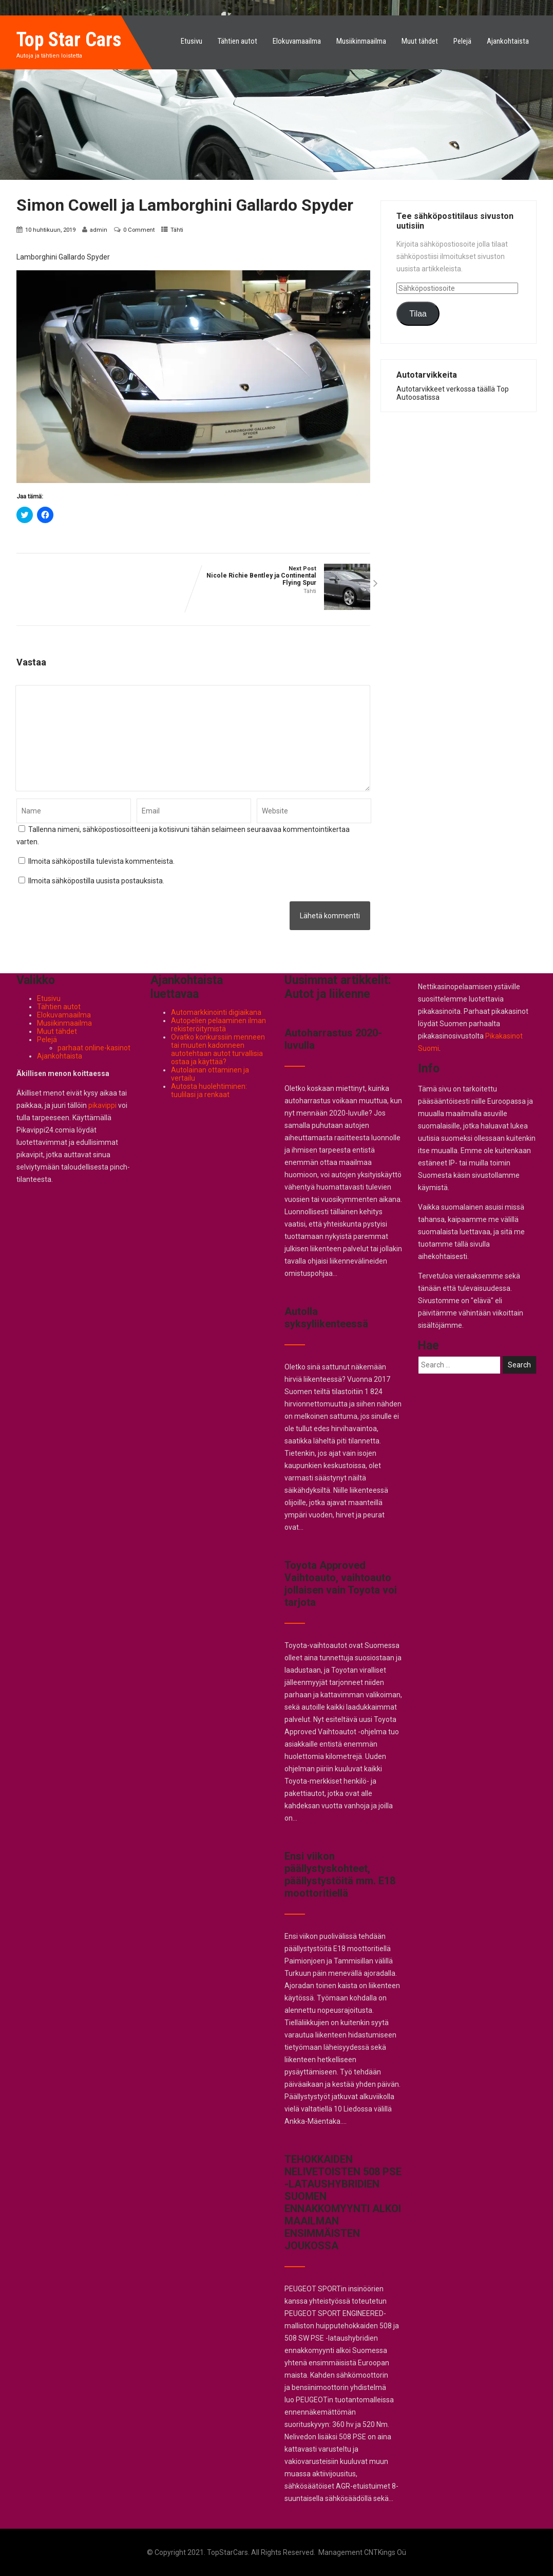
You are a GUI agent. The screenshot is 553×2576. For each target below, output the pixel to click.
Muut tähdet (420, 41)
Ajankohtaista (508, 41)
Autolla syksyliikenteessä (326, 1317)
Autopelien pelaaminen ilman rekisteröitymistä (218, 1024)
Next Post (282, 575)
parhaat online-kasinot (94, 1048)
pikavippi (102, 1105)
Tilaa (418, 313)
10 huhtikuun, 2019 (50, 229)
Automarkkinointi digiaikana (216, 1012)
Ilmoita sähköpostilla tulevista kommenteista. (101, 861)
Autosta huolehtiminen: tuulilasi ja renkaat (209, 1090)
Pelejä (462, 41)
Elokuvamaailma (297, 41)
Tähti (176, 229)
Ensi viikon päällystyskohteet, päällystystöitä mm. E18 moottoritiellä (339, 1874)
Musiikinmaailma (361, 41)
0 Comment (139, 229)
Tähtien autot (237, 41)
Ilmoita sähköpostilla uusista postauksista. (96, 881)
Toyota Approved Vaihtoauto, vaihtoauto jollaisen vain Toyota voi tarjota (340, 1583)
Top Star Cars (68, 39)
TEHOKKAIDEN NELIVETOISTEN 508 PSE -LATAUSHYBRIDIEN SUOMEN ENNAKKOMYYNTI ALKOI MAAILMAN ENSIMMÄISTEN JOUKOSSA (343, 2202)
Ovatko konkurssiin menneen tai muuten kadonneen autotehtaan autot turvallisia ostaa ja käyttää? (218, 1049)
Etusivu (191, 41)
